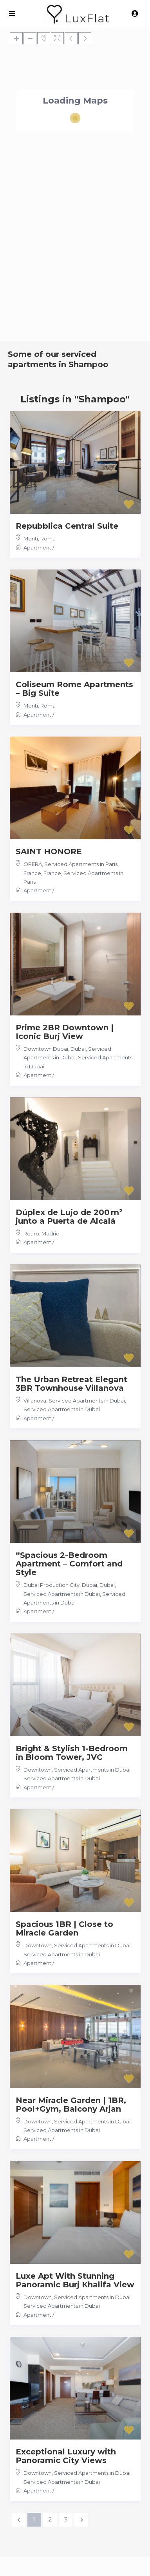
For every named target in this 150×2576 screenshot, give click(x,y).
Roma (48, 538)
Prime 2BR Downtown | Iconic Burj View (65, 1032)
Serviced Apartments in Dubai (61, 1409)
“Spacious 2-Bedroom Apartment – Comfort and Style (69, 1564)
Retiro (31, 1233)
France (52, 873)
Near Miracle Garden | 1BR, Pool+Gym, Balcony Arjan (71, 2104)
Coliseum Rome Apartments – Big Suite (74, 688)
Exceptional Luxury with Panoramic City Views (66, 2456)
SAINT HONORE (49, 851)
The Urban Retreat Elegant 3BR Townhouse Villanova (71, 1383)
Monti (30, 538)
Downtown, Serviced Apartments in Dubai (76, 1769)
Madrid (51, 1233)
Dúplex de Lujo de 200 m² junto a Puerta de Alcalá (69, 1216)
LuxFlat (87, 18)
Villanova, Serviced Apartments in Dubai (74, 1400)
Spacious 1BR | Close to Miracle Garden (64, 1928)
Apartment (37, 547)
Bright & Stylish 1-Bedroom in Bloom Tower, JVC (72, 1752)
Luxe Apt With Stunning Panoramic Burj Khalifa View (75, 2280)
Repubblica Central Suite (67, 526)
